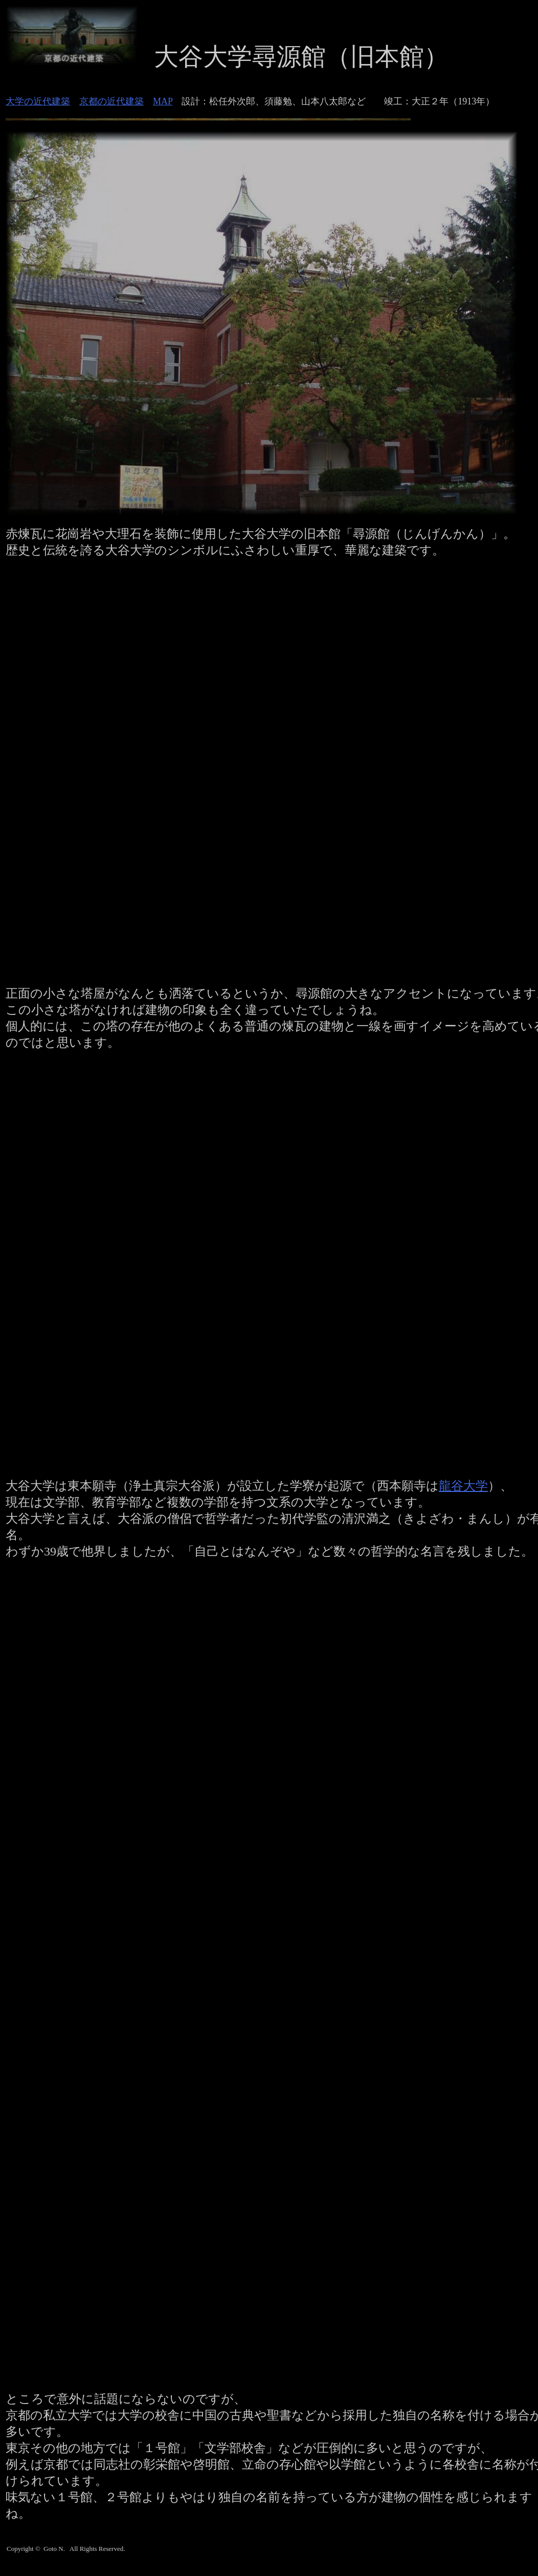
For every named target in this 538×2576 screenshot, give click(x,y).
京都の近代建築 (111, 101)
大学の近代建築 (38, 101)
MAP (162, 101)
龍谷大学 (463, 1485)
